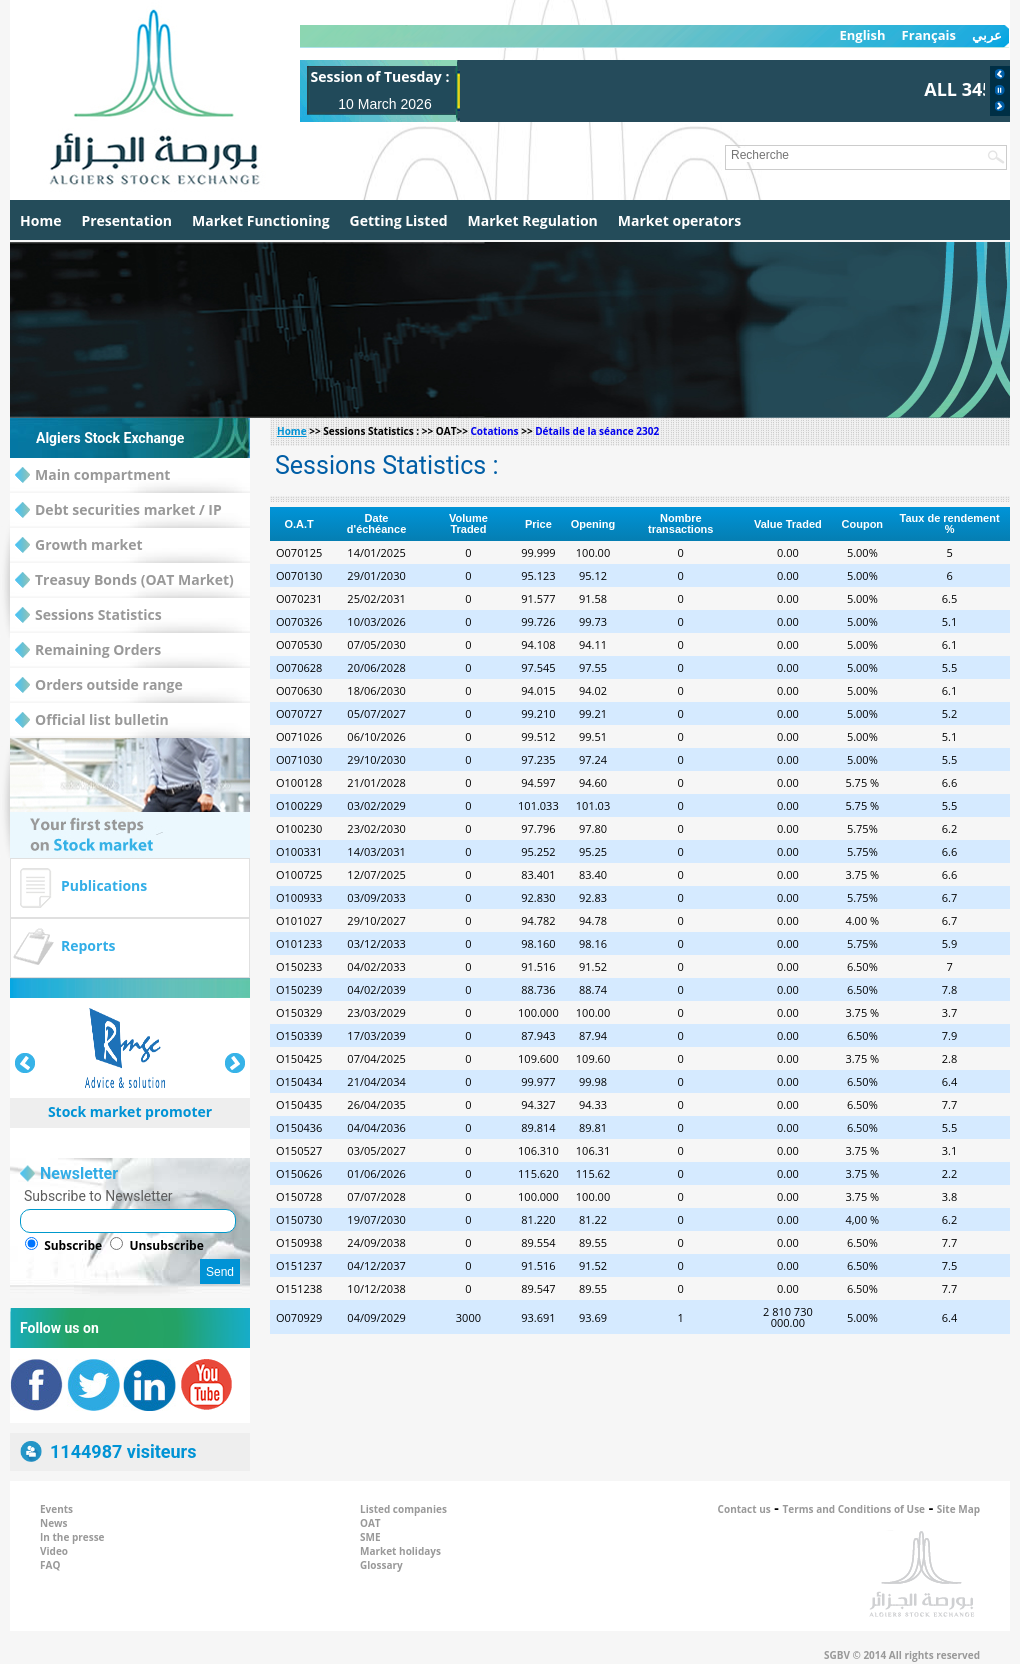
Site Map (958, 1509)
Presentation (126, 220)
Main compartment (92, 475)
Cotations (494, 431)
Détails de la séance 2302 (597, 431)
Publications (104, 885)
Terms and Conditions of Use (854, 1509)
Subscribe (73, 1245)
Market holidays (400, 1551)
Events (56, 1509)
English (862, 35)
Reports (88, 945)
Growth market (79, 545)
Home (40, 220)
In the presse (72, 1537)
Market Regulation (533, 220)
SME (370, 1537)
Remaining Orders (88, 650)
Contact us (744, 1509)
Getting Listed (399, 220)
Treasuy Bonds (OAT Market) (124, 580)
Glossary (381, 1565)
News (54, 1523)
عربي (987, 35)
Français (929, 35)
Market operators (679, 220)
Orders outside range (99, 685)
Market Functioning (261, 220)
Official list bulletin (92, 720)
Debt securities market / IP (118, 510)
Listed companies (403, 1509)
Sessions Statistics (88, 615)
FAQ (50, 1565)
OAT (370, 1523)
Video (54, 1551)
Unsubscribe (166, 1245)
